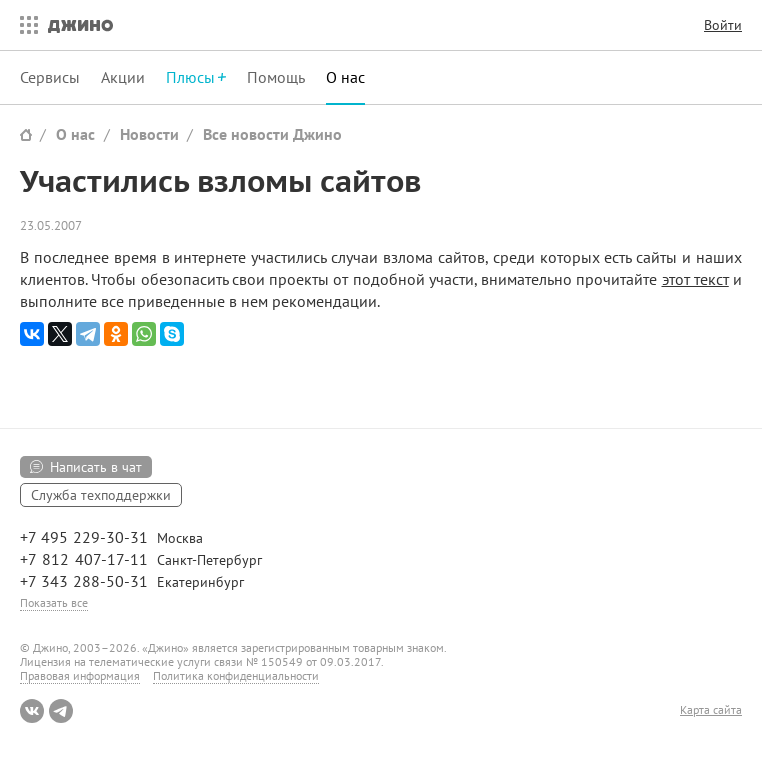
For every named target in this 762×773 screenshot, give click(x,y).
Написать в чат (96, 467)
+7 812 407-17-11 (84, 559)
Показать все (54, 602)
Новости (149, 134)
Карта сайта (711, 710)
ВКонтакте (32, 711)
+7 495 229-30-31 (84, 537)
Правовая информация (80, 675)
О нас (345, 77)
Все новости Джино (272, 134)
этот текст (695, 279)
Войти (723, 25)
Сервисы (50, 77)
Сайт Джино (26, 134)
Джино (80, 25)
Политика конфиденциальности (236, 675)
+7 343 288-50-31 (84, 581)
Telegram (61, 711)
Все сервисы (24, 25)
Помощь (276, 77)
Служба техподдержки (101, 495)
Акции (123, 77)
